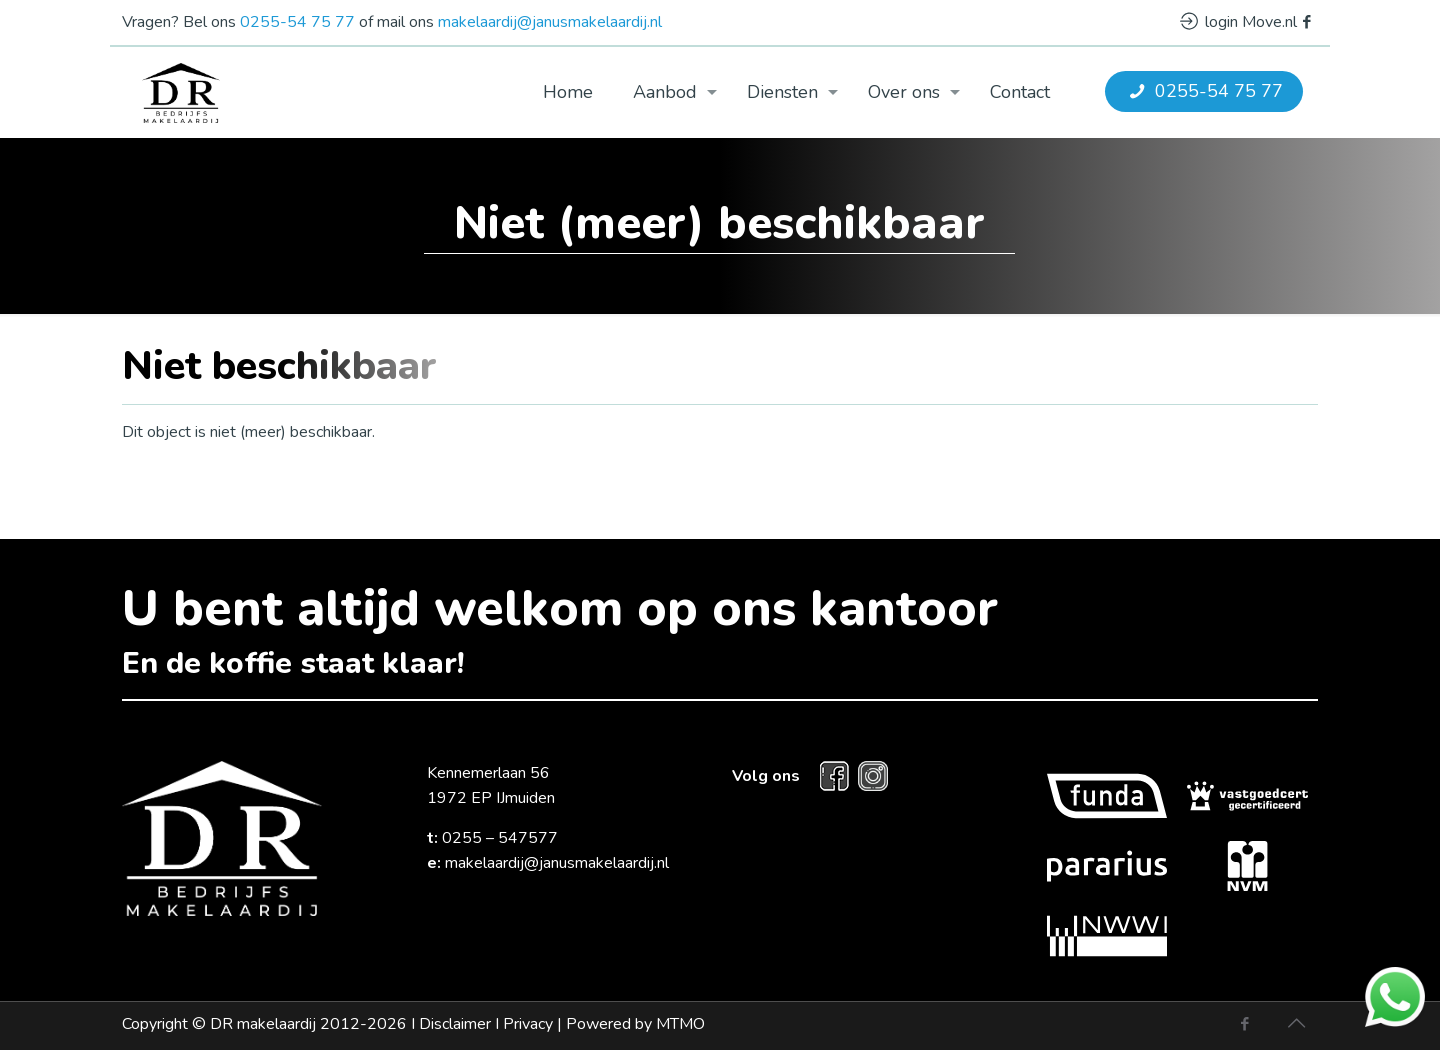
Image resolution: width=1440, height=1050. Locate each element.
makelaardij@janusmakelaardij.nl (550, 22)
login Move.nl (1238, 22)
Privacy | (604, 1024)
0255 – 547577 (500, 838)
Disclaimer (455, 1024)
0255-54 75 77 (297, 22)
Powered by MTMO (635, 1024)
